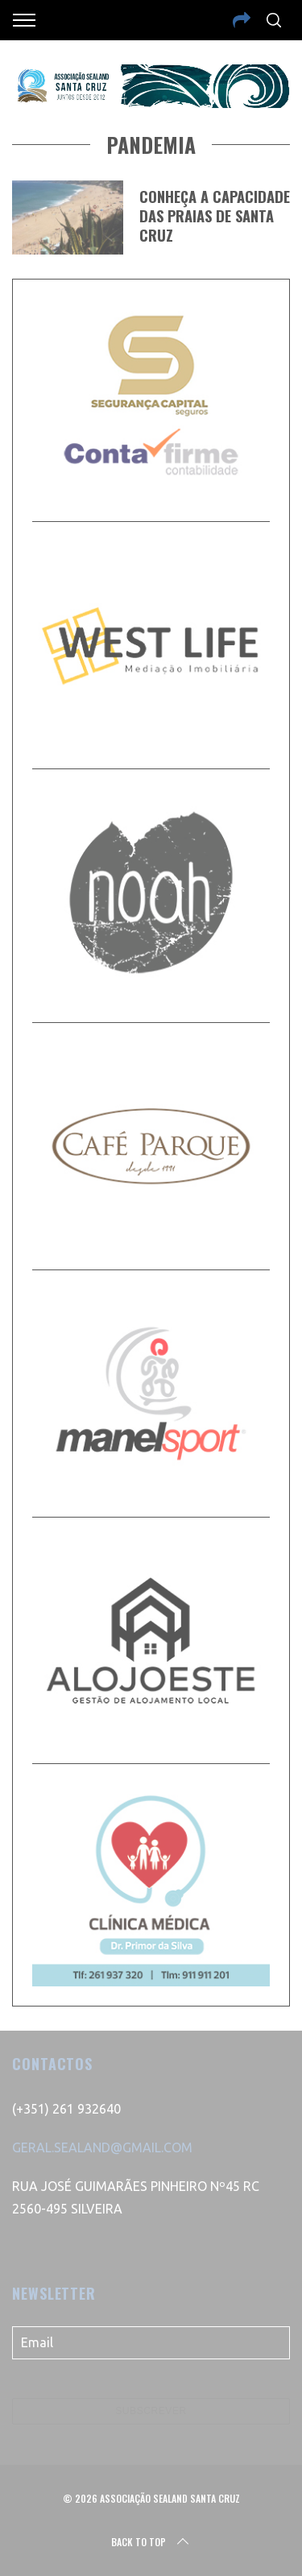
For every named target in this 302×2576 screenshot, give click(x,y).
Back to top (151, 2542)
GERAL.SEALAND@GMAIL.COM (102, 2147)
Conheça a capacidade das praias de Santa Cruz (214, 215)
